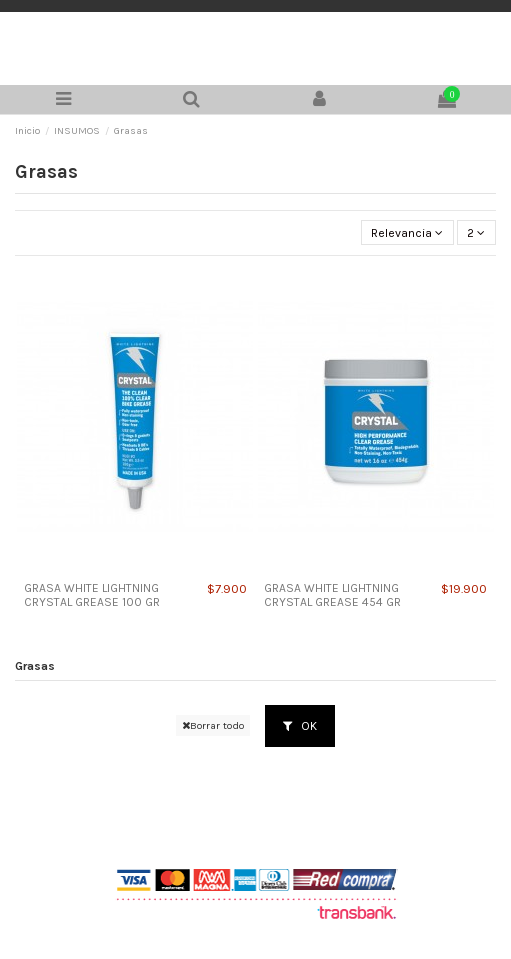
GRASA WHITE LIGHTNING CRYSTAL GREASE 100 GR (92, 595)
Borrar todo (213, 725)
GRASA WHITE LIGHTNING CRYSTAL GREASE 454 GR (332, 595)
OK (300, 726)
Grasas (35, 666)
